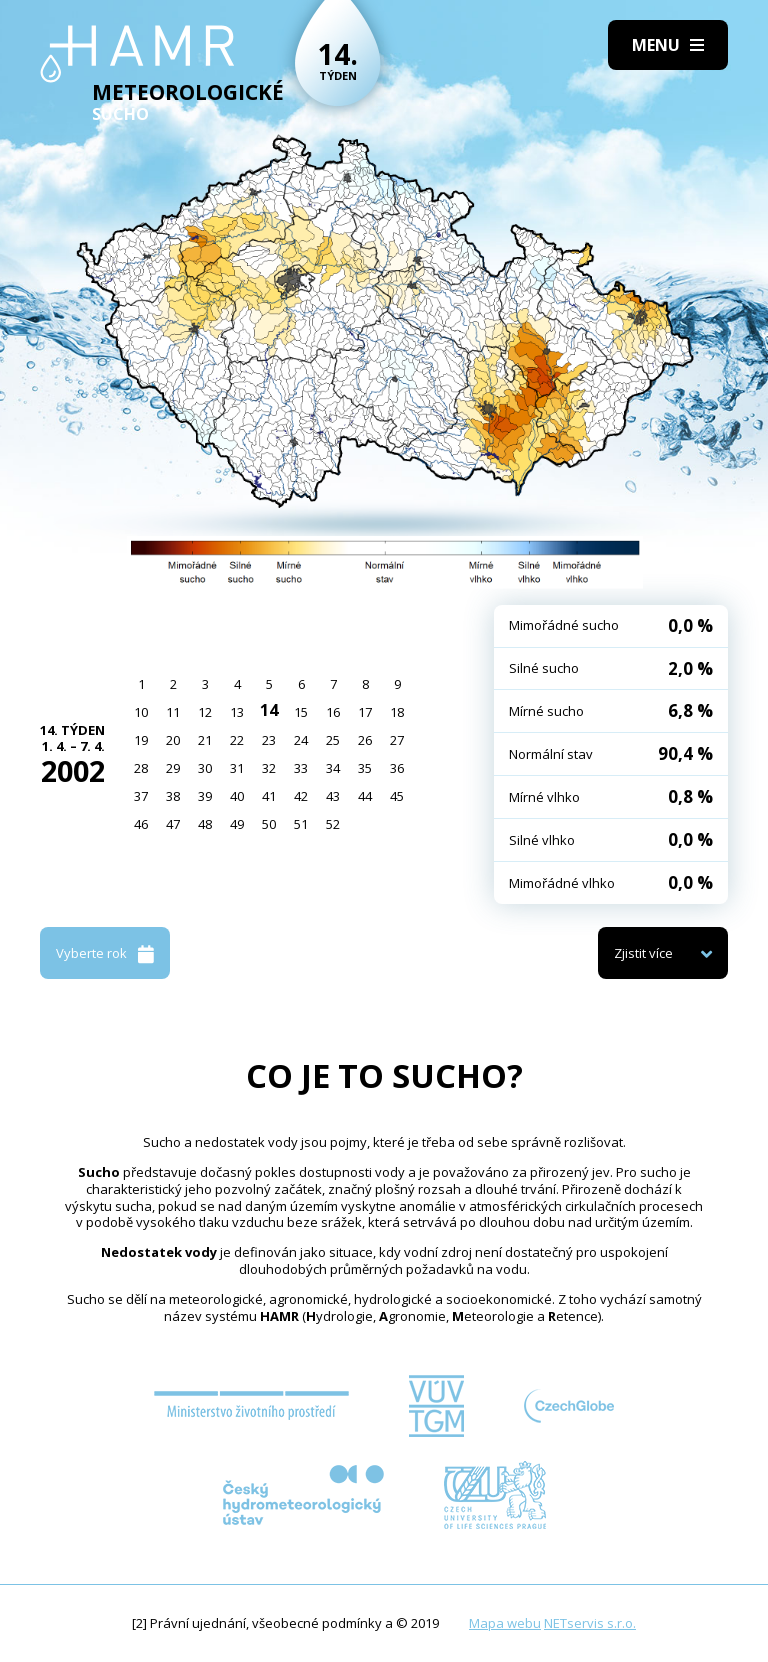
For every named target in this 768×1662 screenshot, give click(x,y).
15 (301, 712)
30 (205, 768)
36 (397, 768)
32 (269, 768)
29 (173, 768)
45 (397, 796)
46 (141, 824)
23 (269, 740)
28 (141, 768)
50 (269, 824)
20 (173, 740)
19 (141, 740)
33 (301, 768)
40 (237, 796)
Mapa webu (505, 1623)
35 (365, 768)
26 (365, 740)
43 (333, 796)
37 (141, 796)
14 (269, 710)
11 (173, 712)
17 (365, 712)
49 (237, 824)
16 (333, 712)
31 (237, 768)
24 (301, 740)
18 (397, 712)
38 (173, 796)
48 (205, 824)
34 (333, 768)
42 (301, 796)
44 (365, 796)
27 (397, 740)
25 (333, 740)
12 (205, 712)
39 (205, 796)
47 (173, 824)
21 (205, 740)
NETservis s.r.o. (590, 1623)
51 (301, 824)
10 (141, 712)
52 (333, 824)
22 (237, 740)
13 (237, 712)
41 (269, 796)
